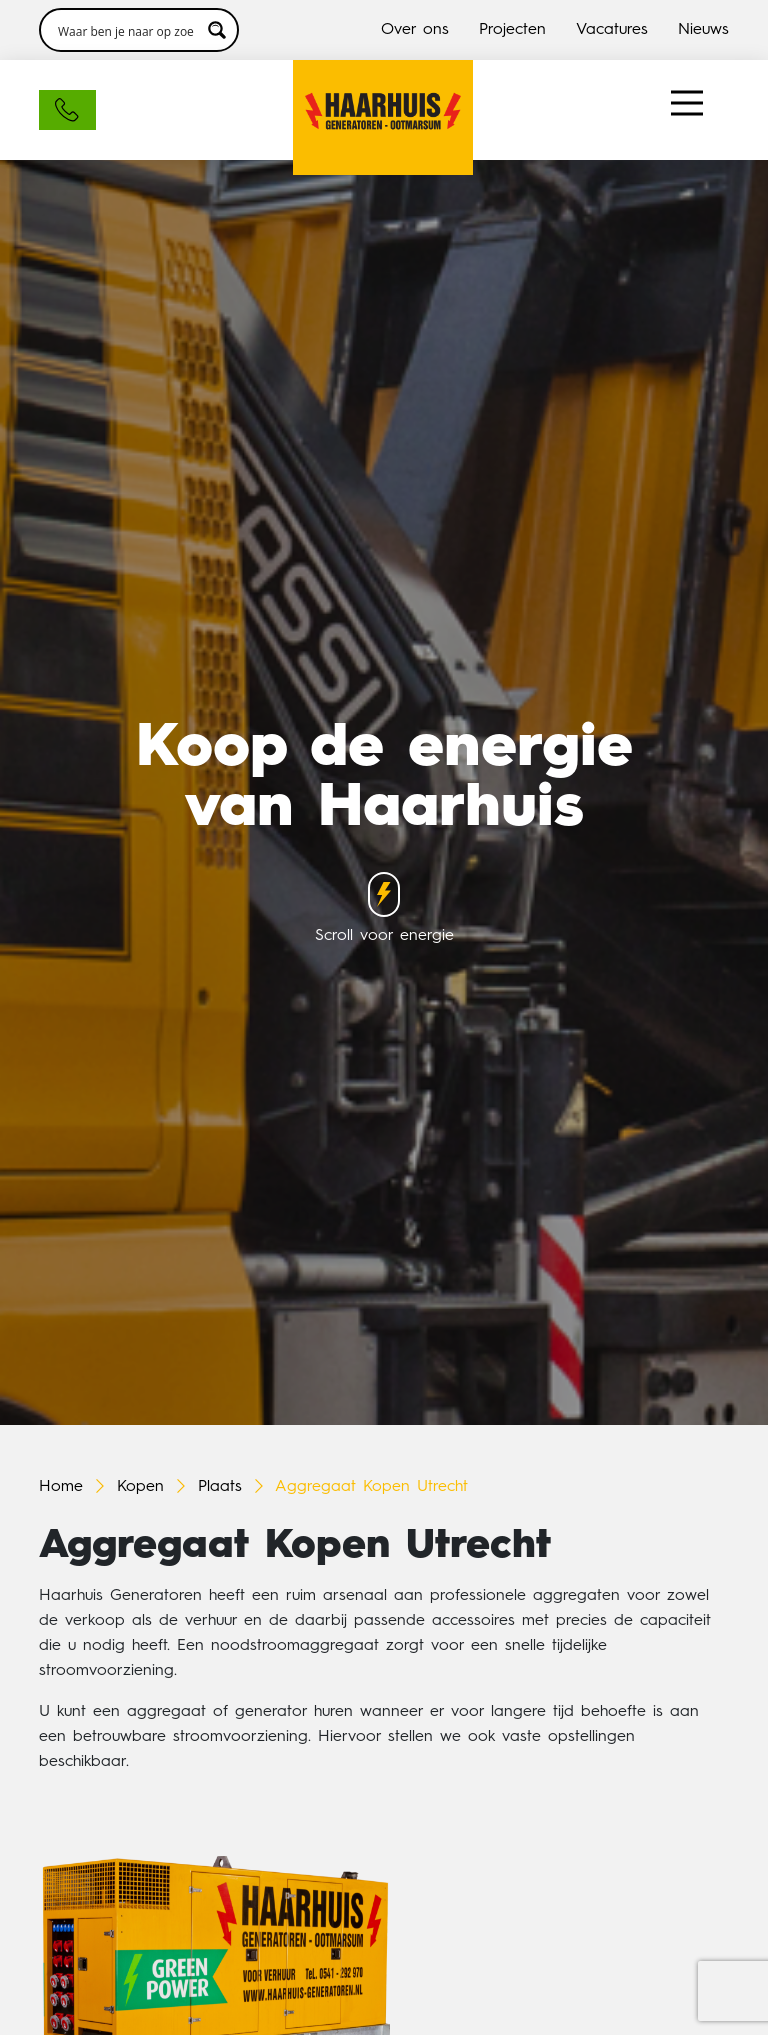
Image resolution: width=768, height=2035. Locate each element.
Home (61, 1487)
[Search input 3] (126, 30)
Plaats (220, 1487)
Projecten (512, 30)
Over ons (415, 30)
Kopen (140, 1487)
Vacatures (612, 30)
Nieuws (703, 30)
